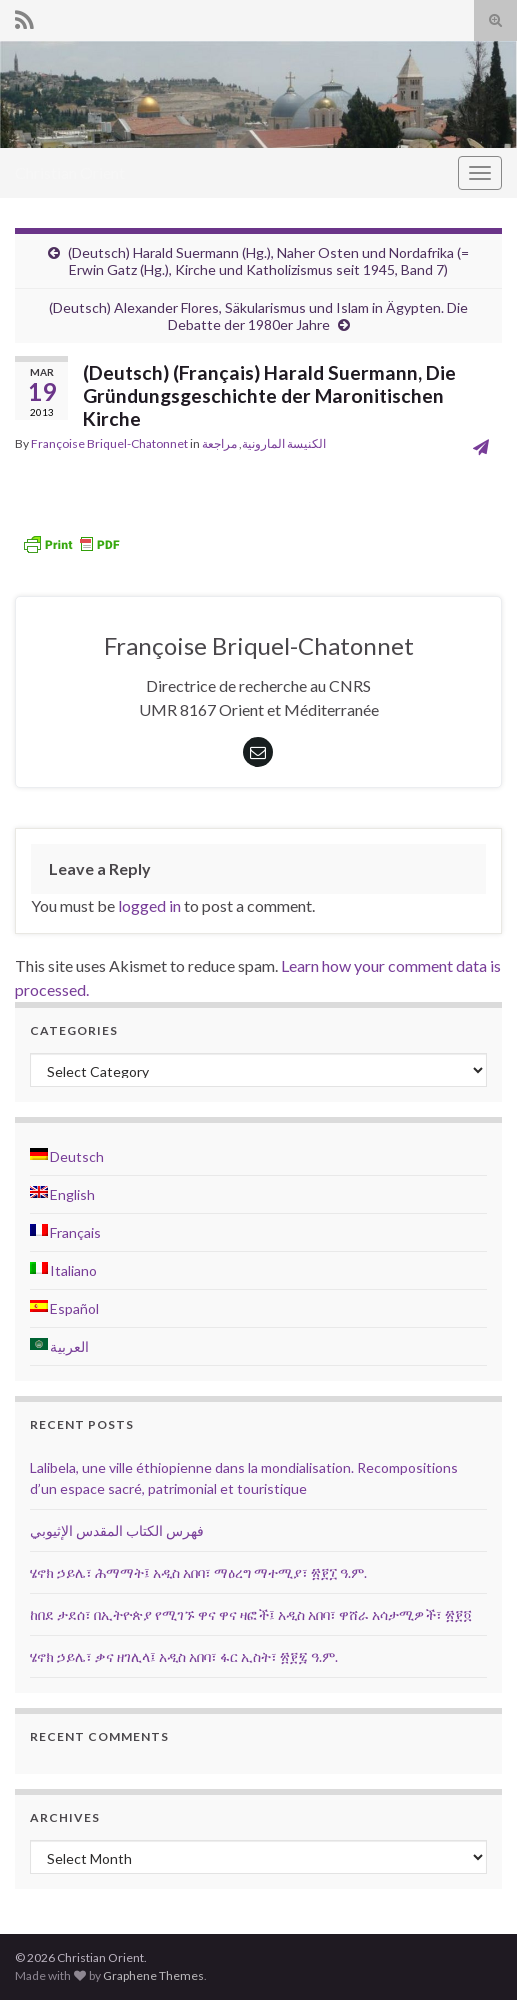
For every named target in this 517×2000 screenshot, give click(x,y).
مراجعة (219, 443)
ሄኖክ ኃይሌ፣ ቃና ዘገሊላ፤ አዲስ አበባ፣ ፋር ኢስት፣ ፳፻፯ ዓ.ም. (184, 1656)
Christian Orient (70, 172)
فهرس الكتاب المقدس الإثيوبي (117, 1530)
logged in (149, 905)
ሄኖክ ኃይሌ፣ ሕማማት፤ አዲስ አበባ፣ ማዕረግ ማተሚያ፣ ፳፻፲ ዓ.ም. (198, 1572)
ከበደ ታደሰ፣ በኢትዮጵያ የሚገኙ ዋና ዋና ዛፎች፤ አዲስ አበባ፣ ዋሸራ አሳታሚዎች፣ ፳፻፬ (251, 1614)
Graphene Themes (153, 1975)
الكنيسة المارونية (284, 443)
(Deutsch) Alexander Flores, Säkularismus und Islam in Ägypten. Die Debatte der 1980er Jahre (258, 316)
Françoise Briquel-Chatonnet (109, 443)
